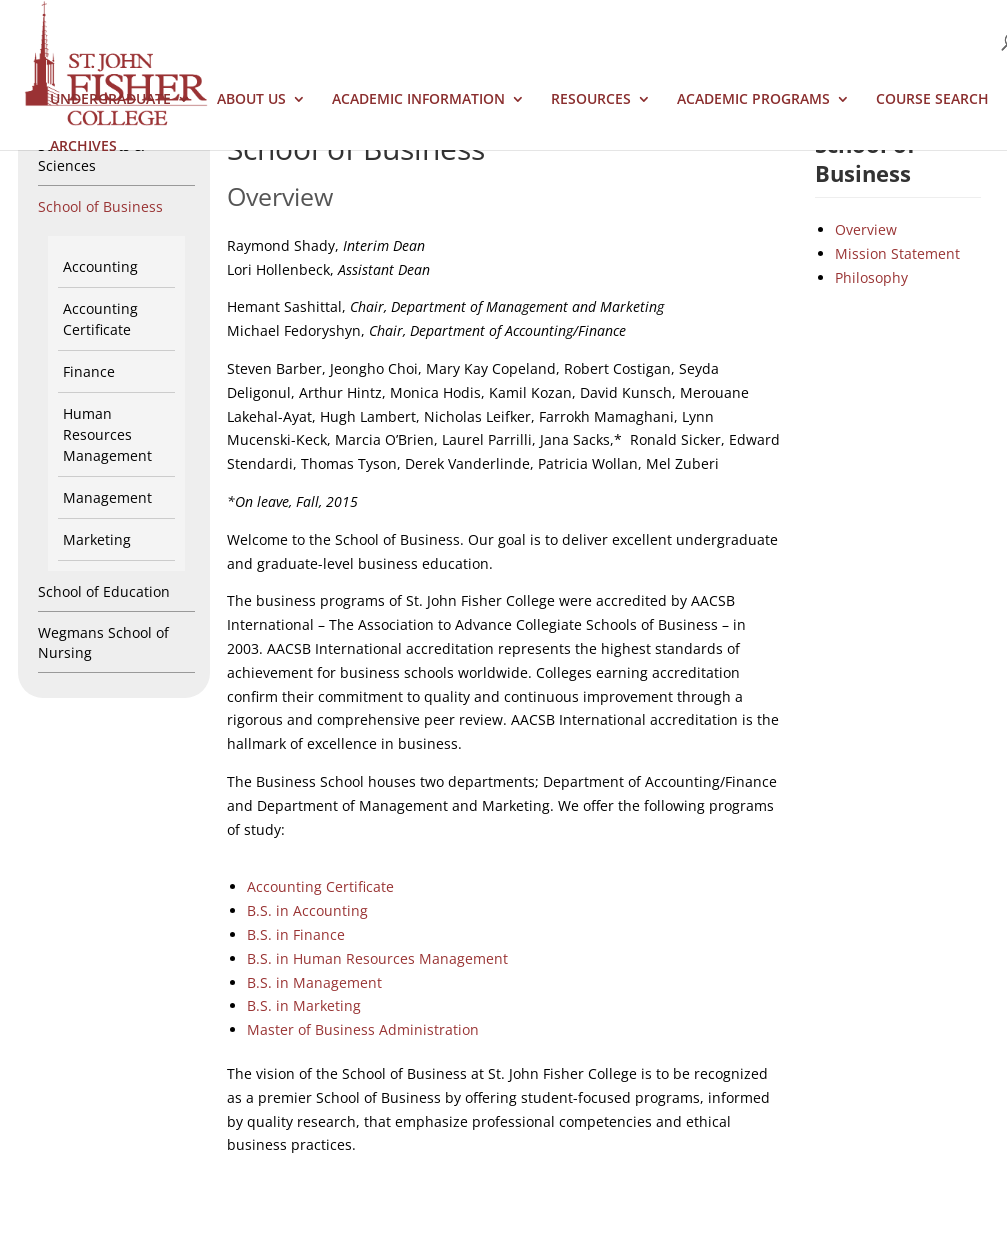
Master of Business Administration (363, 1029)
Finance (89, 371)
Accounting (100, 266)
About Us (251, 100)
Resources (591, 100)
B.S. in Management (314, 982)
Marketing (97, 539)
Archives (83, 147)
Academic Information (418, 100)
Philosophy (871, 277)
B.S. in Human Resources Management (377, 958)
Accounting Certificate (320, 886)
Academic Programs (753, 100)
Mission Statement (897, 253)
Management (107, 497)
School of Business (100, 206)
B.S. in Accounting (307, 910)
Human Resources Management (107, 434)
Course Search (932, 100)
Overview (866, 229)
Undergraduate (110, 100)
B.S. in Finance (296, 934)
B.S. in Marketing (304, 1005)
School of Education (104, 591)
